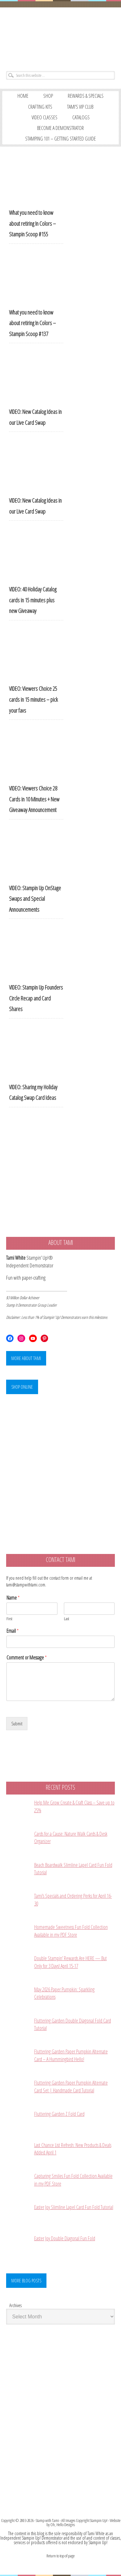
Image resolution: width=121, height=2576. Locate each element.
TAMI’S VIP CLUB (80, 106)
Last (66, 1618)
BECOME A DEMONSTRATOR (60, 128)
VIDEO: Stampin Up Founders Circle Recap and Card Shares (36, 998)
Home (22, 95)
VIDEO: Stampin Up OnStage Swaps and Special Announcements (35, 898)
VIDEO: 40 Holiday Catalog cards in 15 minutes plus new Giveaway (32, 600)
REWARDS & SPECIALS (86, 95)
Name (13, 1597)
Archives (15, 2305)
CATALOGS (81, 117)
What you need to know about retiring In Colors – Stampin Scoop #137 (32, 323)
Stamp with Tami (47, 2520)
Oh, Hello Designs (62, 2524)
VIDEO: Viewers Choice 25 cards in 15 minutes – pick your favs (33, 699)
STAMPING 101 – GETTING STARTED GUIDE (60, 138)
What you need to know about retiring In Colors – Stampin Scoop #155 (32, 223)
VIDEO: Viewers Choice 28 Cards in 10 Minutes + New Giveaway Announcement (34, 799)
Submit (16, 1724)
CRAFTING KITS (40, 106)
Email (12, 1631)
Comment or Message (26, 1657)
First (9, 1618)
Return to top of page (60, 2556)
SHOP (48, 95)
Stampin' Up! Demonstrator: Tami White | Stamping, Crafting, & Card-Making (60, 37)
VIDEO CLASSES (44, 117)
